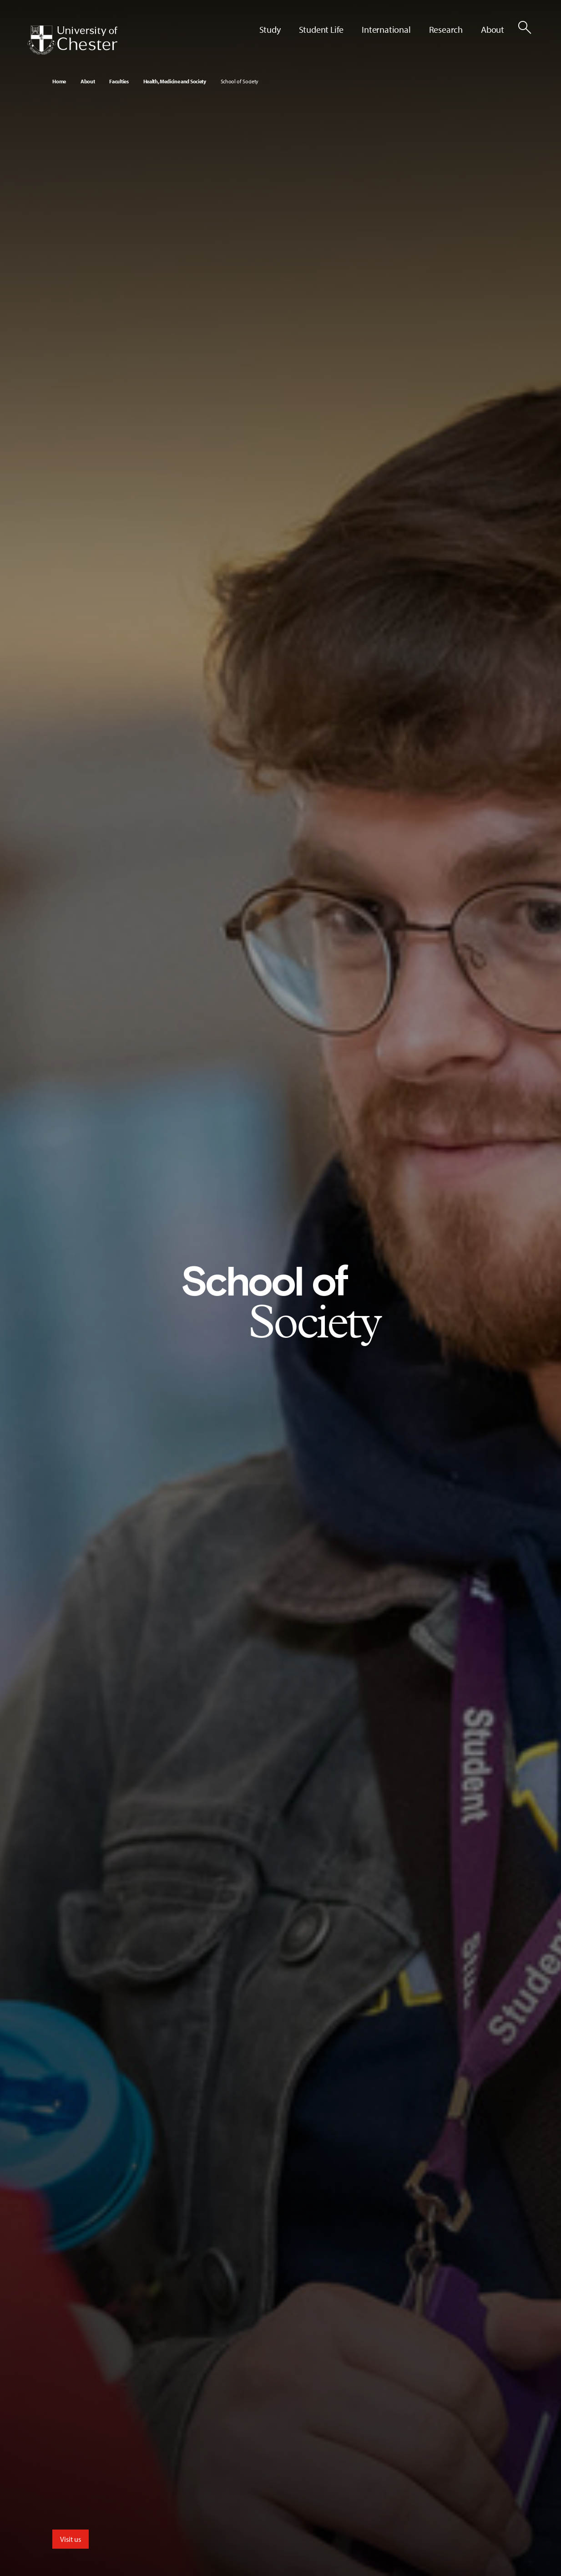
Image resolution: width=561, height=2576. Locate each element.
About (88, 81)
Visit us (70, 2539)
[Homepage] (72, 40)
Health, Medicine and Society (174, 81)
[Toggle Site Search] (525, 27)
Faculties (118, 81)
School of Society (240, 81)
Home (59, 81)
